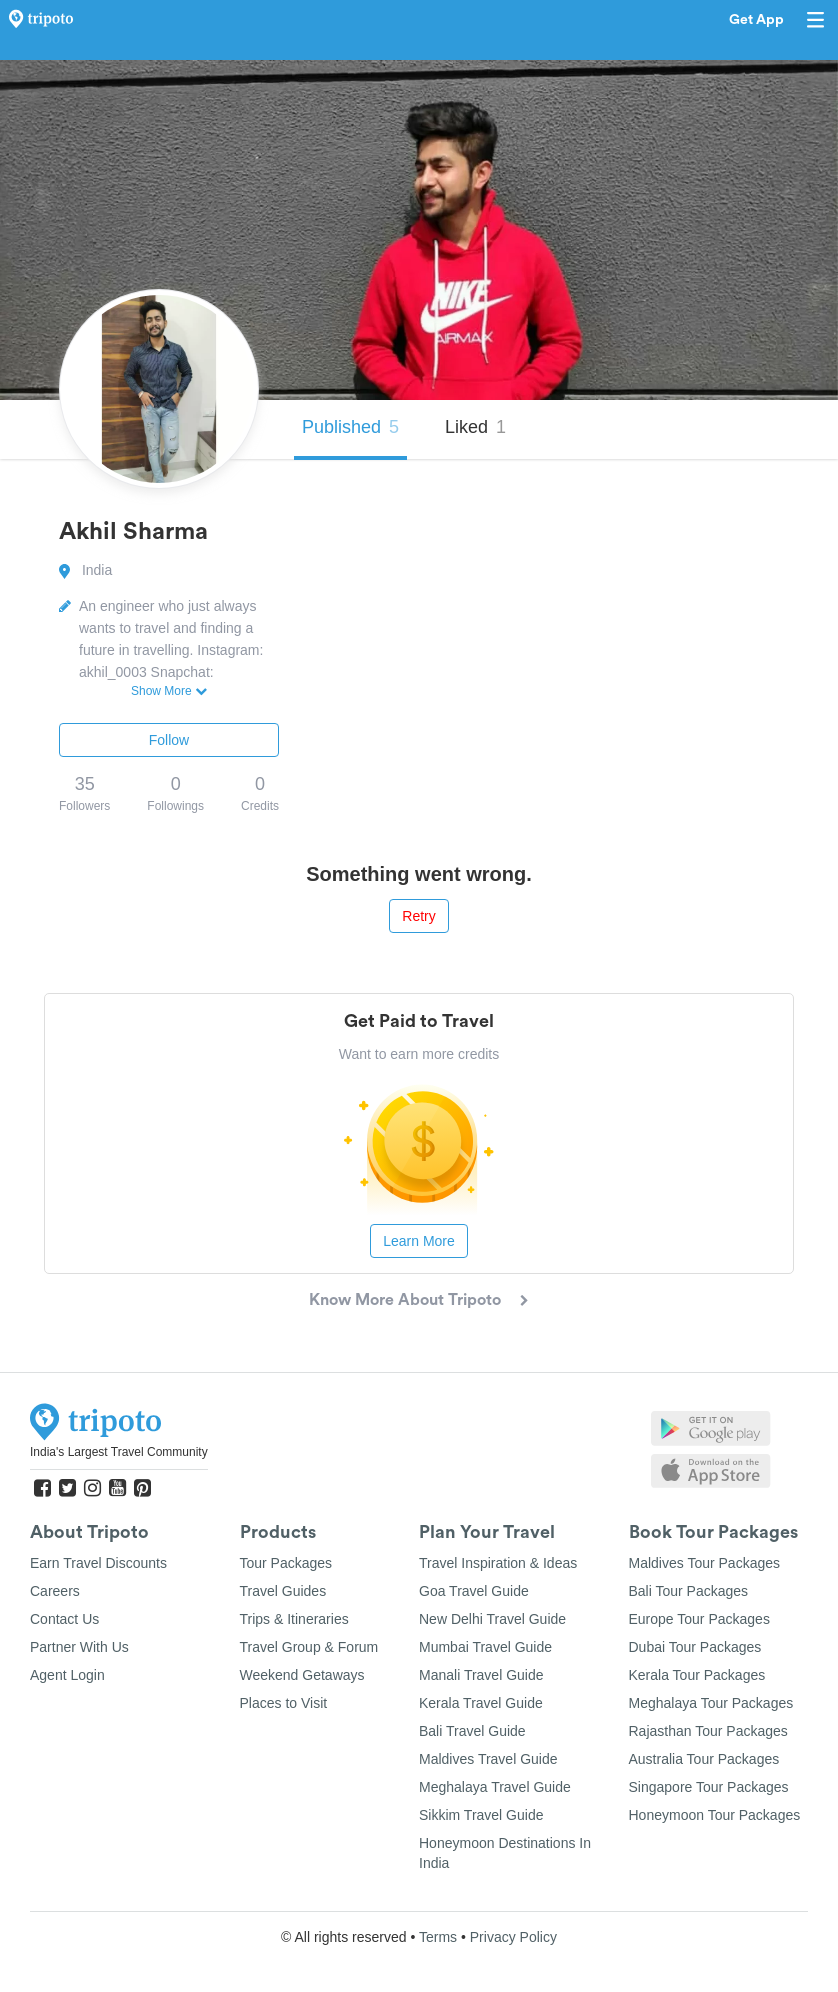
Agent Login (67, 1675)
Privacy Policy (513, 1937)
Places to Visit (284, 1703)
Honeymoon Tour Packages (715, 1815)
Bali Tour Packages (689, 1591)
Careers (55, 1591)
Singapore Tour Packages (709, 1787)
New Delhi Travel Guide (492, 1619)
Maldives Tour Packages (704, 1563)
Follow (169, 740)
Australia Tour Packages (704, 1759)
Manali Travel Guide (481, 1675)
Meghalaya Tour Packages (711, 1703)
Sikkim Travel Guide (481, 1815)
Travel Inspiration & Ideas (498, 1563)
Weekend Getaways (302, 1675)
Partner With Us (79, 1647)
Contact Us (64, 1619)
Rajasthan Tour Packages (708, 1731)
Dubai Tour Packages (695, 1647)
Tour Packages (286, 1563)
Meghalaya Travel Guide (495, 1787)
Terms (438, 1937)
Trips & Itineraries (294, 1619)
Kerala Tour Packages (697, 1675)
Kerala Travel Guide (481, 1703)
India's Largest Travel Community (119, 1452)
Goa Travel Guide (474, 1591)
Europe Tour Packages (699, 1619)
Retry (418, 916)
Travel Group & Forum (309, 1647)
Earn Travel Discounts (98, 1563)
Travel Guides (283, 1591)
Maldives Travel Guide (488, 1759)
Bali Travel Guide (472, 1731)
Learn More (419, 1241)
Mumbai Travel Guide (485, 1647)
